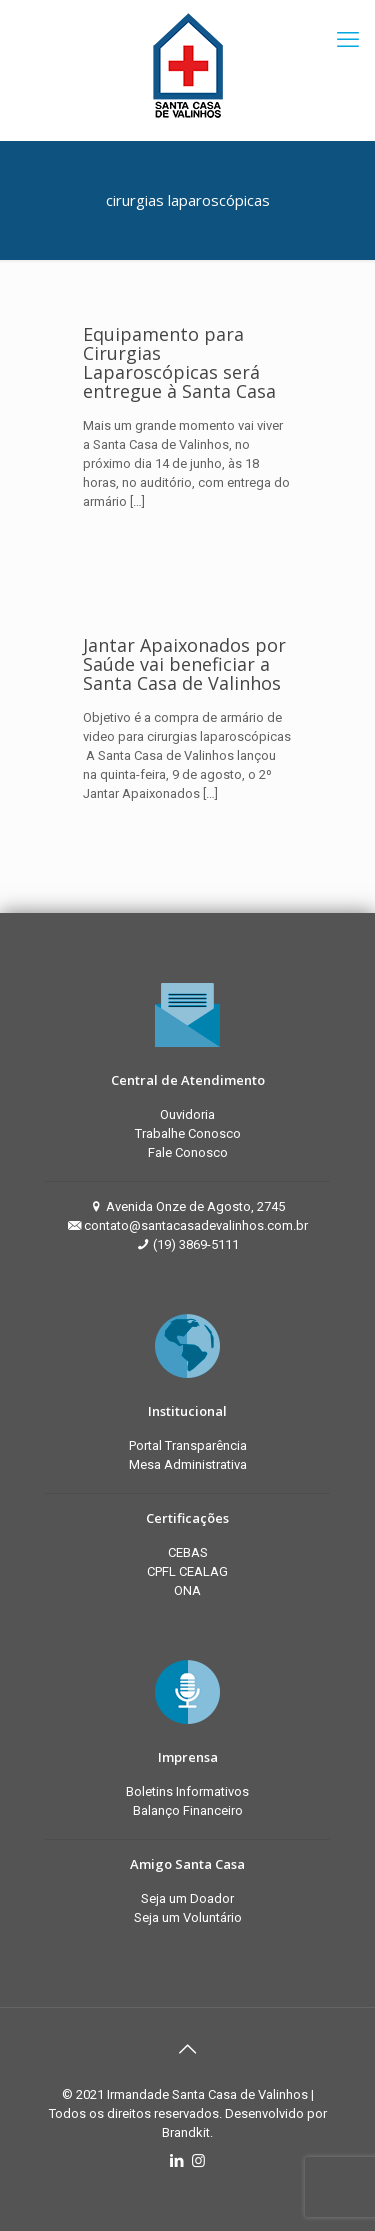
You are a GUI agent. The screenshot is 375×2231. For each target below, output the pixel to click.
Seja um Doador (187, 1898)
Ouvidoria (187, 1114)
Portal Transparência (188, 1445)
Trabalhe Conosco (188, 1133)
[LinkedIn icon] (177, 2161)
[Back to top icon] (188, 2049)
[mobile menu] (348, 40)
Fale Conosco (188, 1152)
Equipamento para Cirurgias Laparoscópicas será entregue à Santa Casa (182, 362)
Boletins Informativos (187, 1791)
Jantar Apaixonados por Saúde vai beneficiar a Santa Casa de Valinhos (184, 664)
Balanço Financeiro (188, 1810)
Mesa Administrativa (188, 1464)
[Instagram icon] (198, 2161)
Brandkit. (187, 2132)
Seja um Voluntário (188, 1917)
